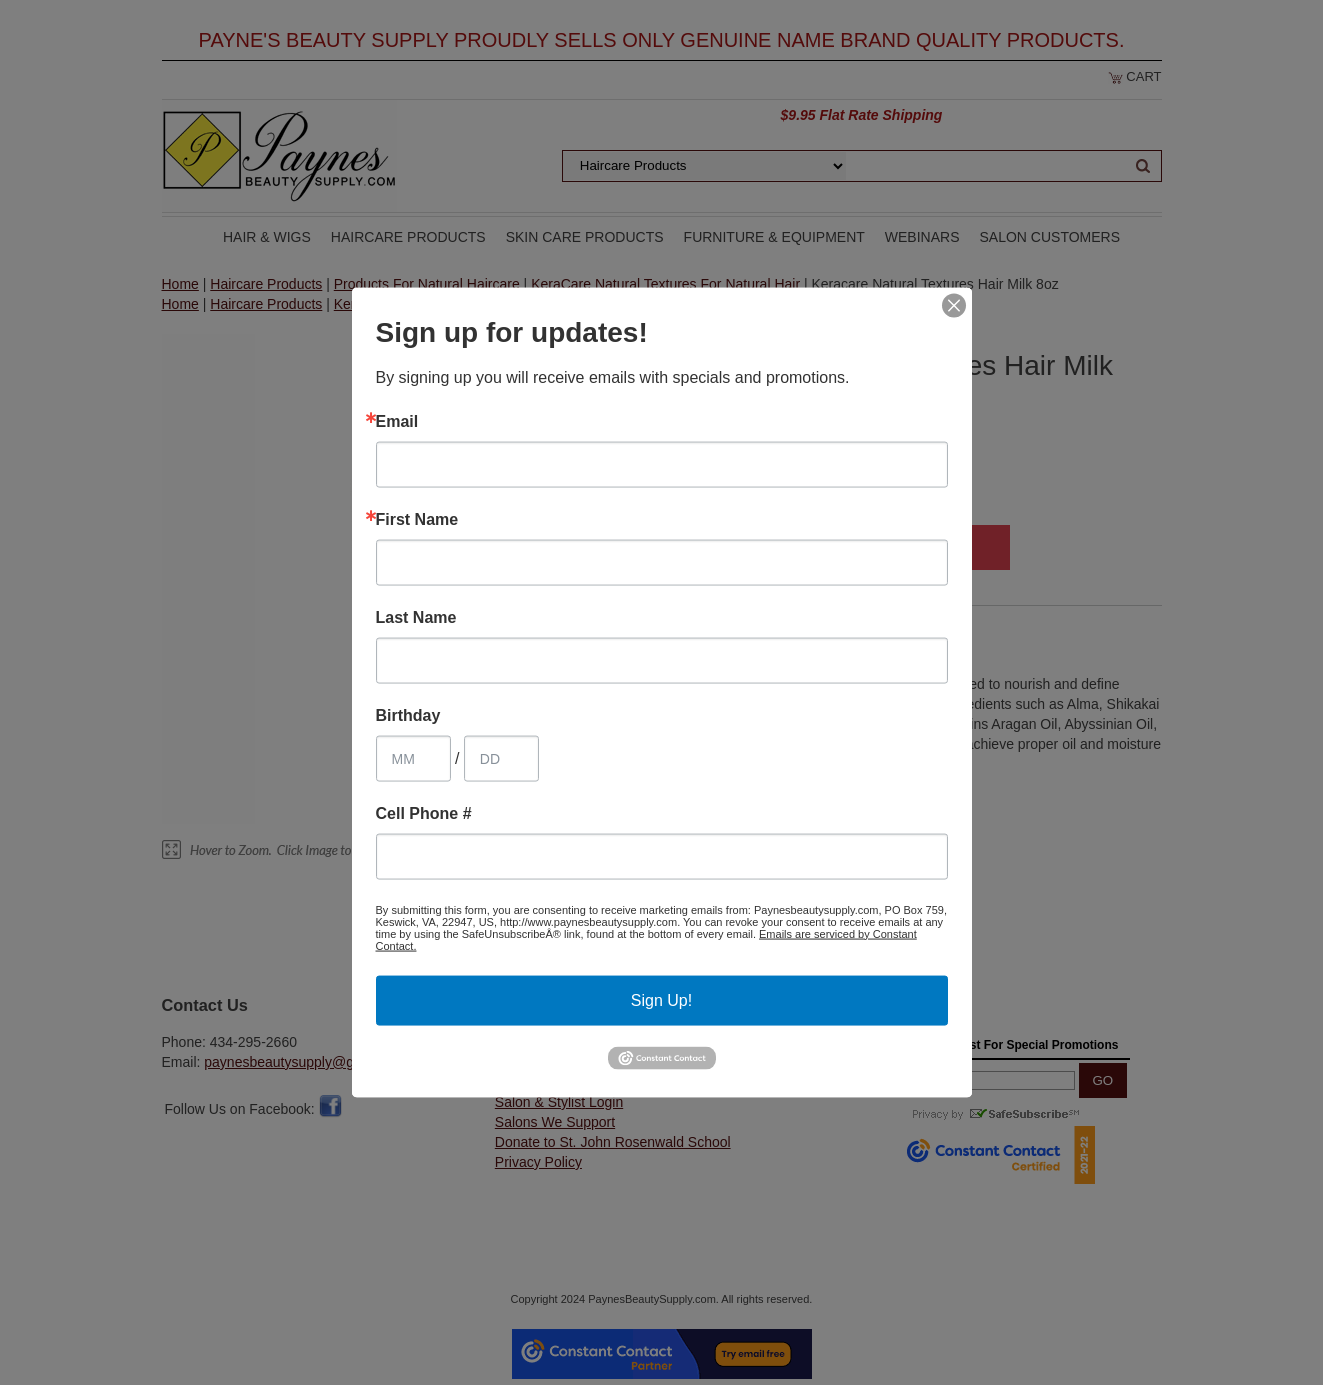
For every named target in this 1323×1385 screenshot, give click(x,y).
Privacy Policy (538, 1162)
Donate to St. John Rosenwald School (613, 1142)
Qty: (686, 550)
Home (180, 284)
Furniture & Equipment (774, 237)
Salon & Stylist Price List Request (599, 1082)
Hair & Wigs (267, 237)
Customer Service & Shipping (586, 1042)
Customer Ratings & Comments (593, 1062)
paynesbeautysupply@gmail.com (307, 1062)
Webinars (922, 237)
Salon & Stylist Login (559, 1102)
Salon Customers (1050, 237)
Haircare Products (408, 237)
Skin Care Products (585, 237)
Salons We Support (555, 1122)
